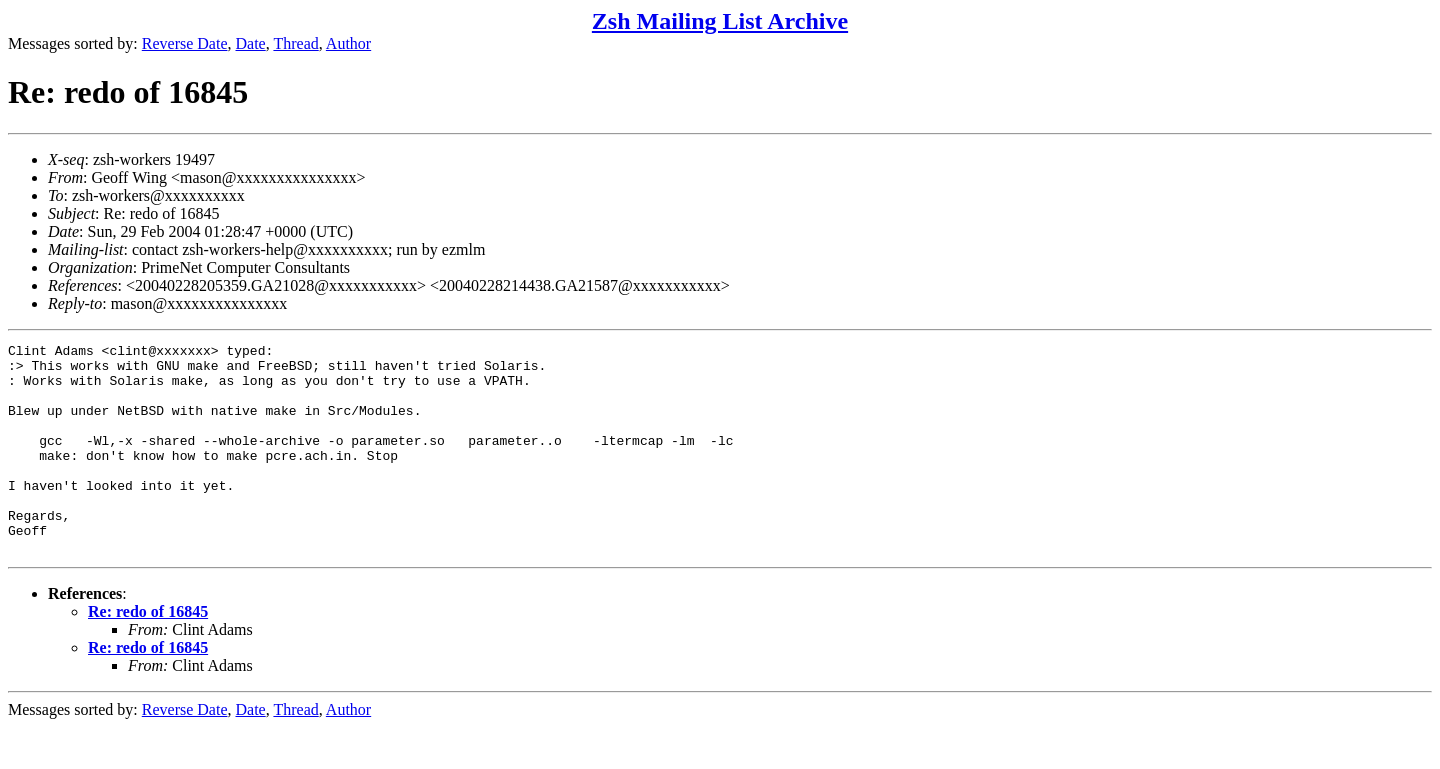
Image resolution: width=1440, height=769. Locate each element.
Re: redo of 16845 (148, 653)
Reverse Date (185, 43)
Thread (295, 43)
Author (348, 43)
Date (251, 43)
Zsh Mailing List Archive (720, 21)
